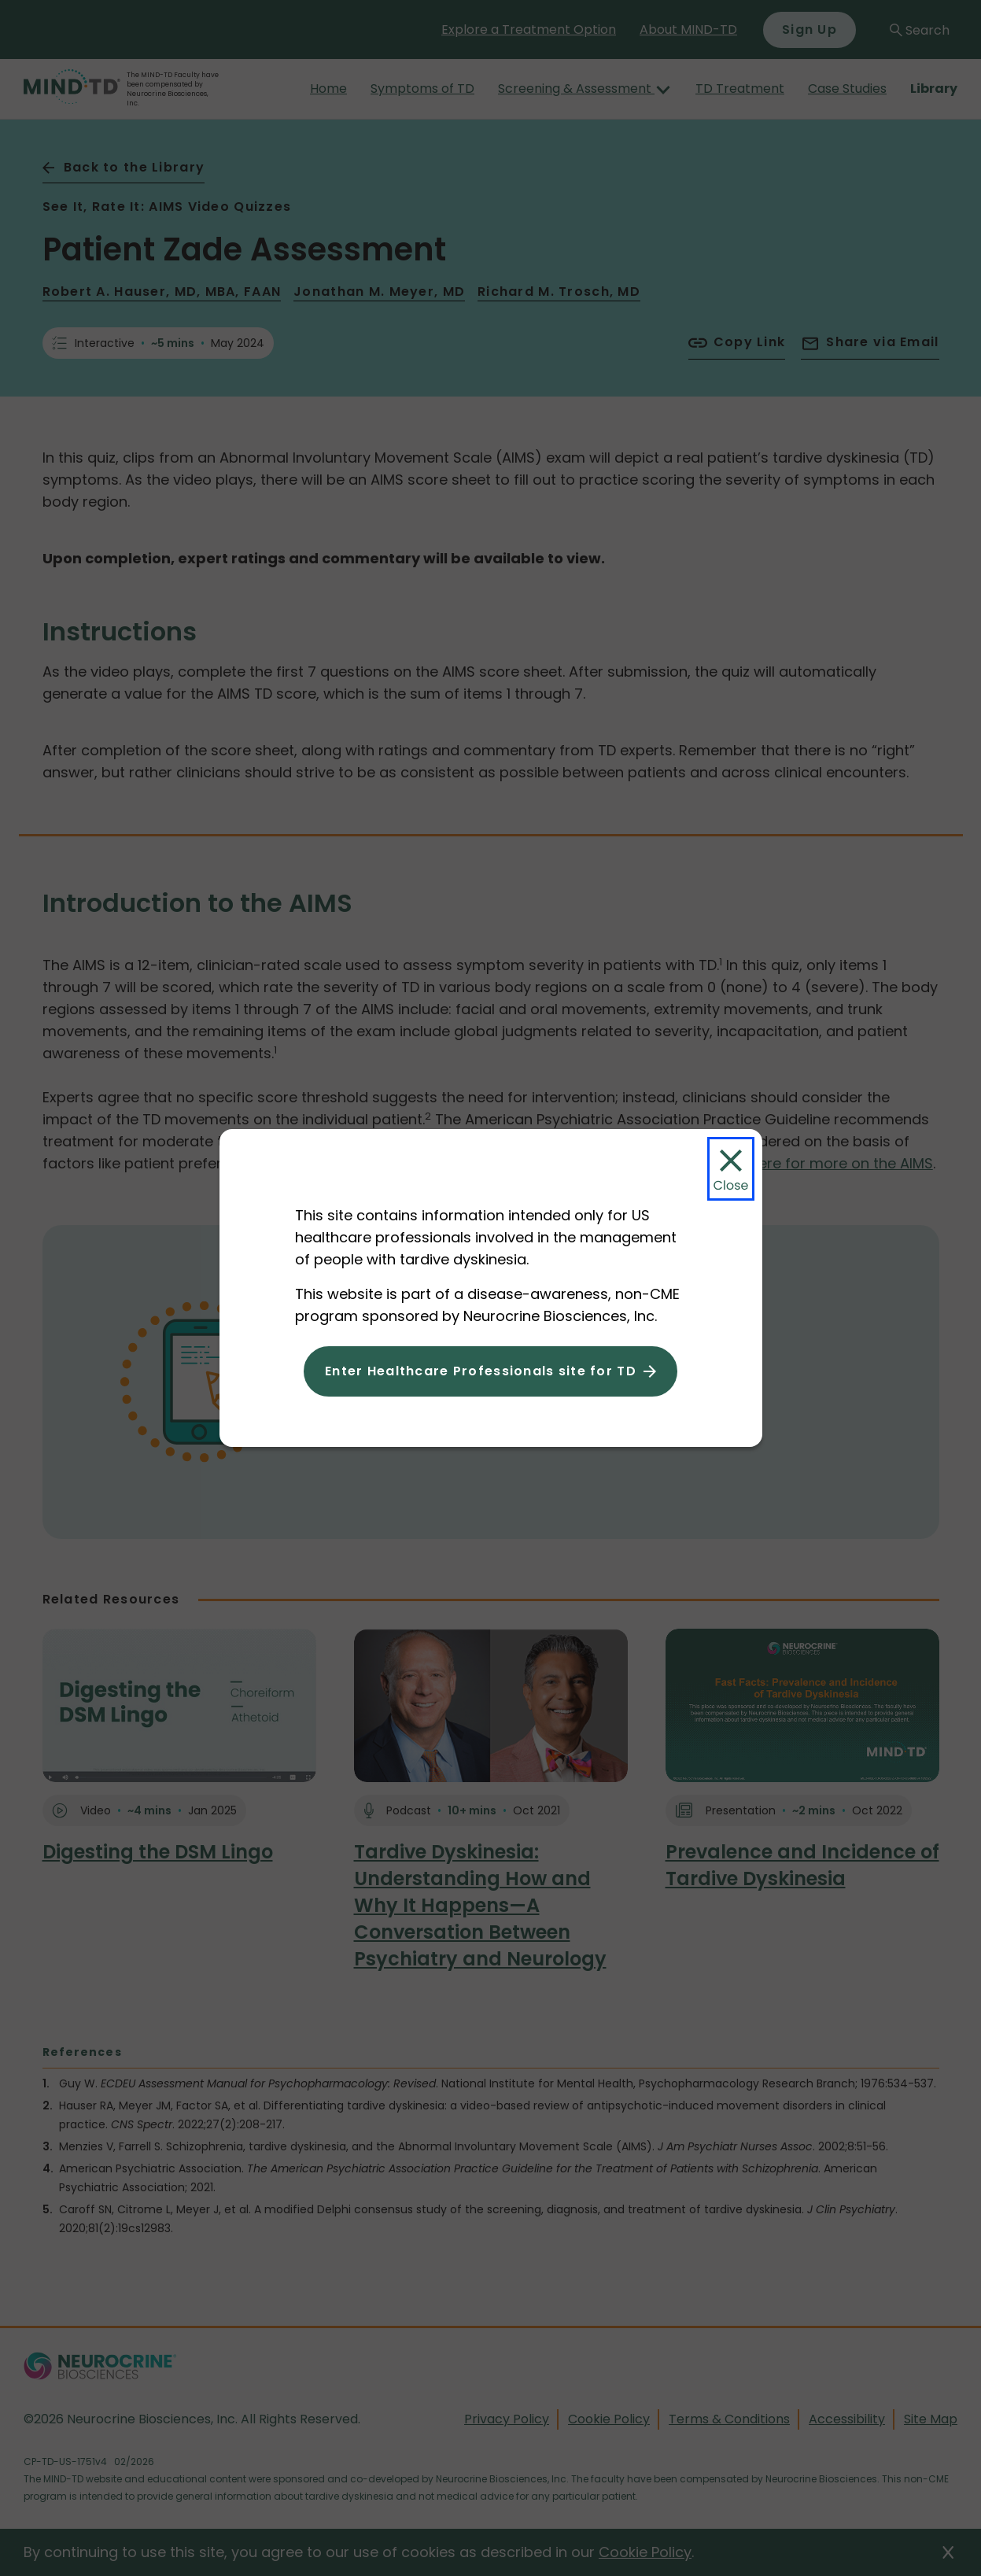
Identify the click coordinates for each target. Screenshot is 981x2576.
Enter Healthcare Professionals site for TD (480, 1371)
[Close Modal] (731, 1169)
